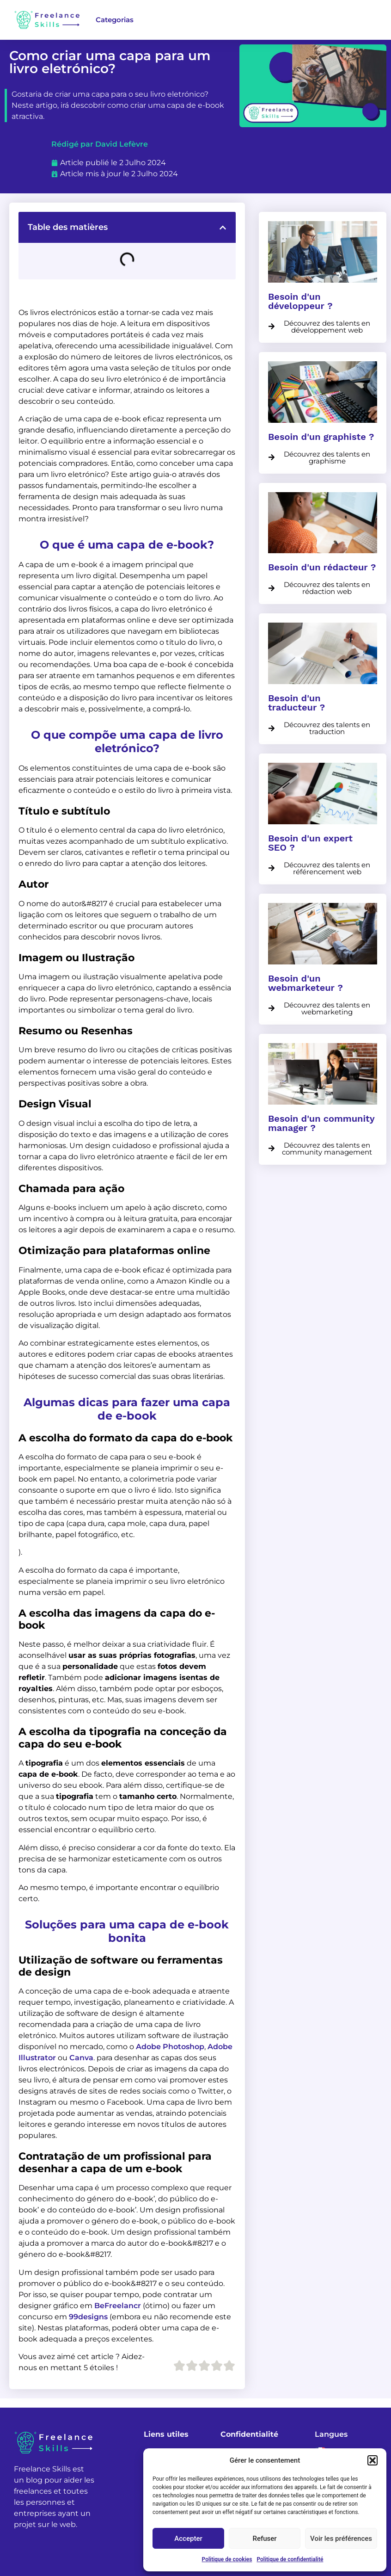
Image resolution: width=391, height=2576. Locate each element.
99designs (88, 2316)
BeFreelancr (117, 2305)
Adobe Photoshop (170, 2046)
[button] (372, 2460)
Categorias (115, 19)
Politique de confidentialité (290, 2559)
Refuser (264, 2538)
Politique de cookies (227, 2559)
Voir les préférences (341, 2538)
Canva (81, 2057)
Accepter (188, 2538)
